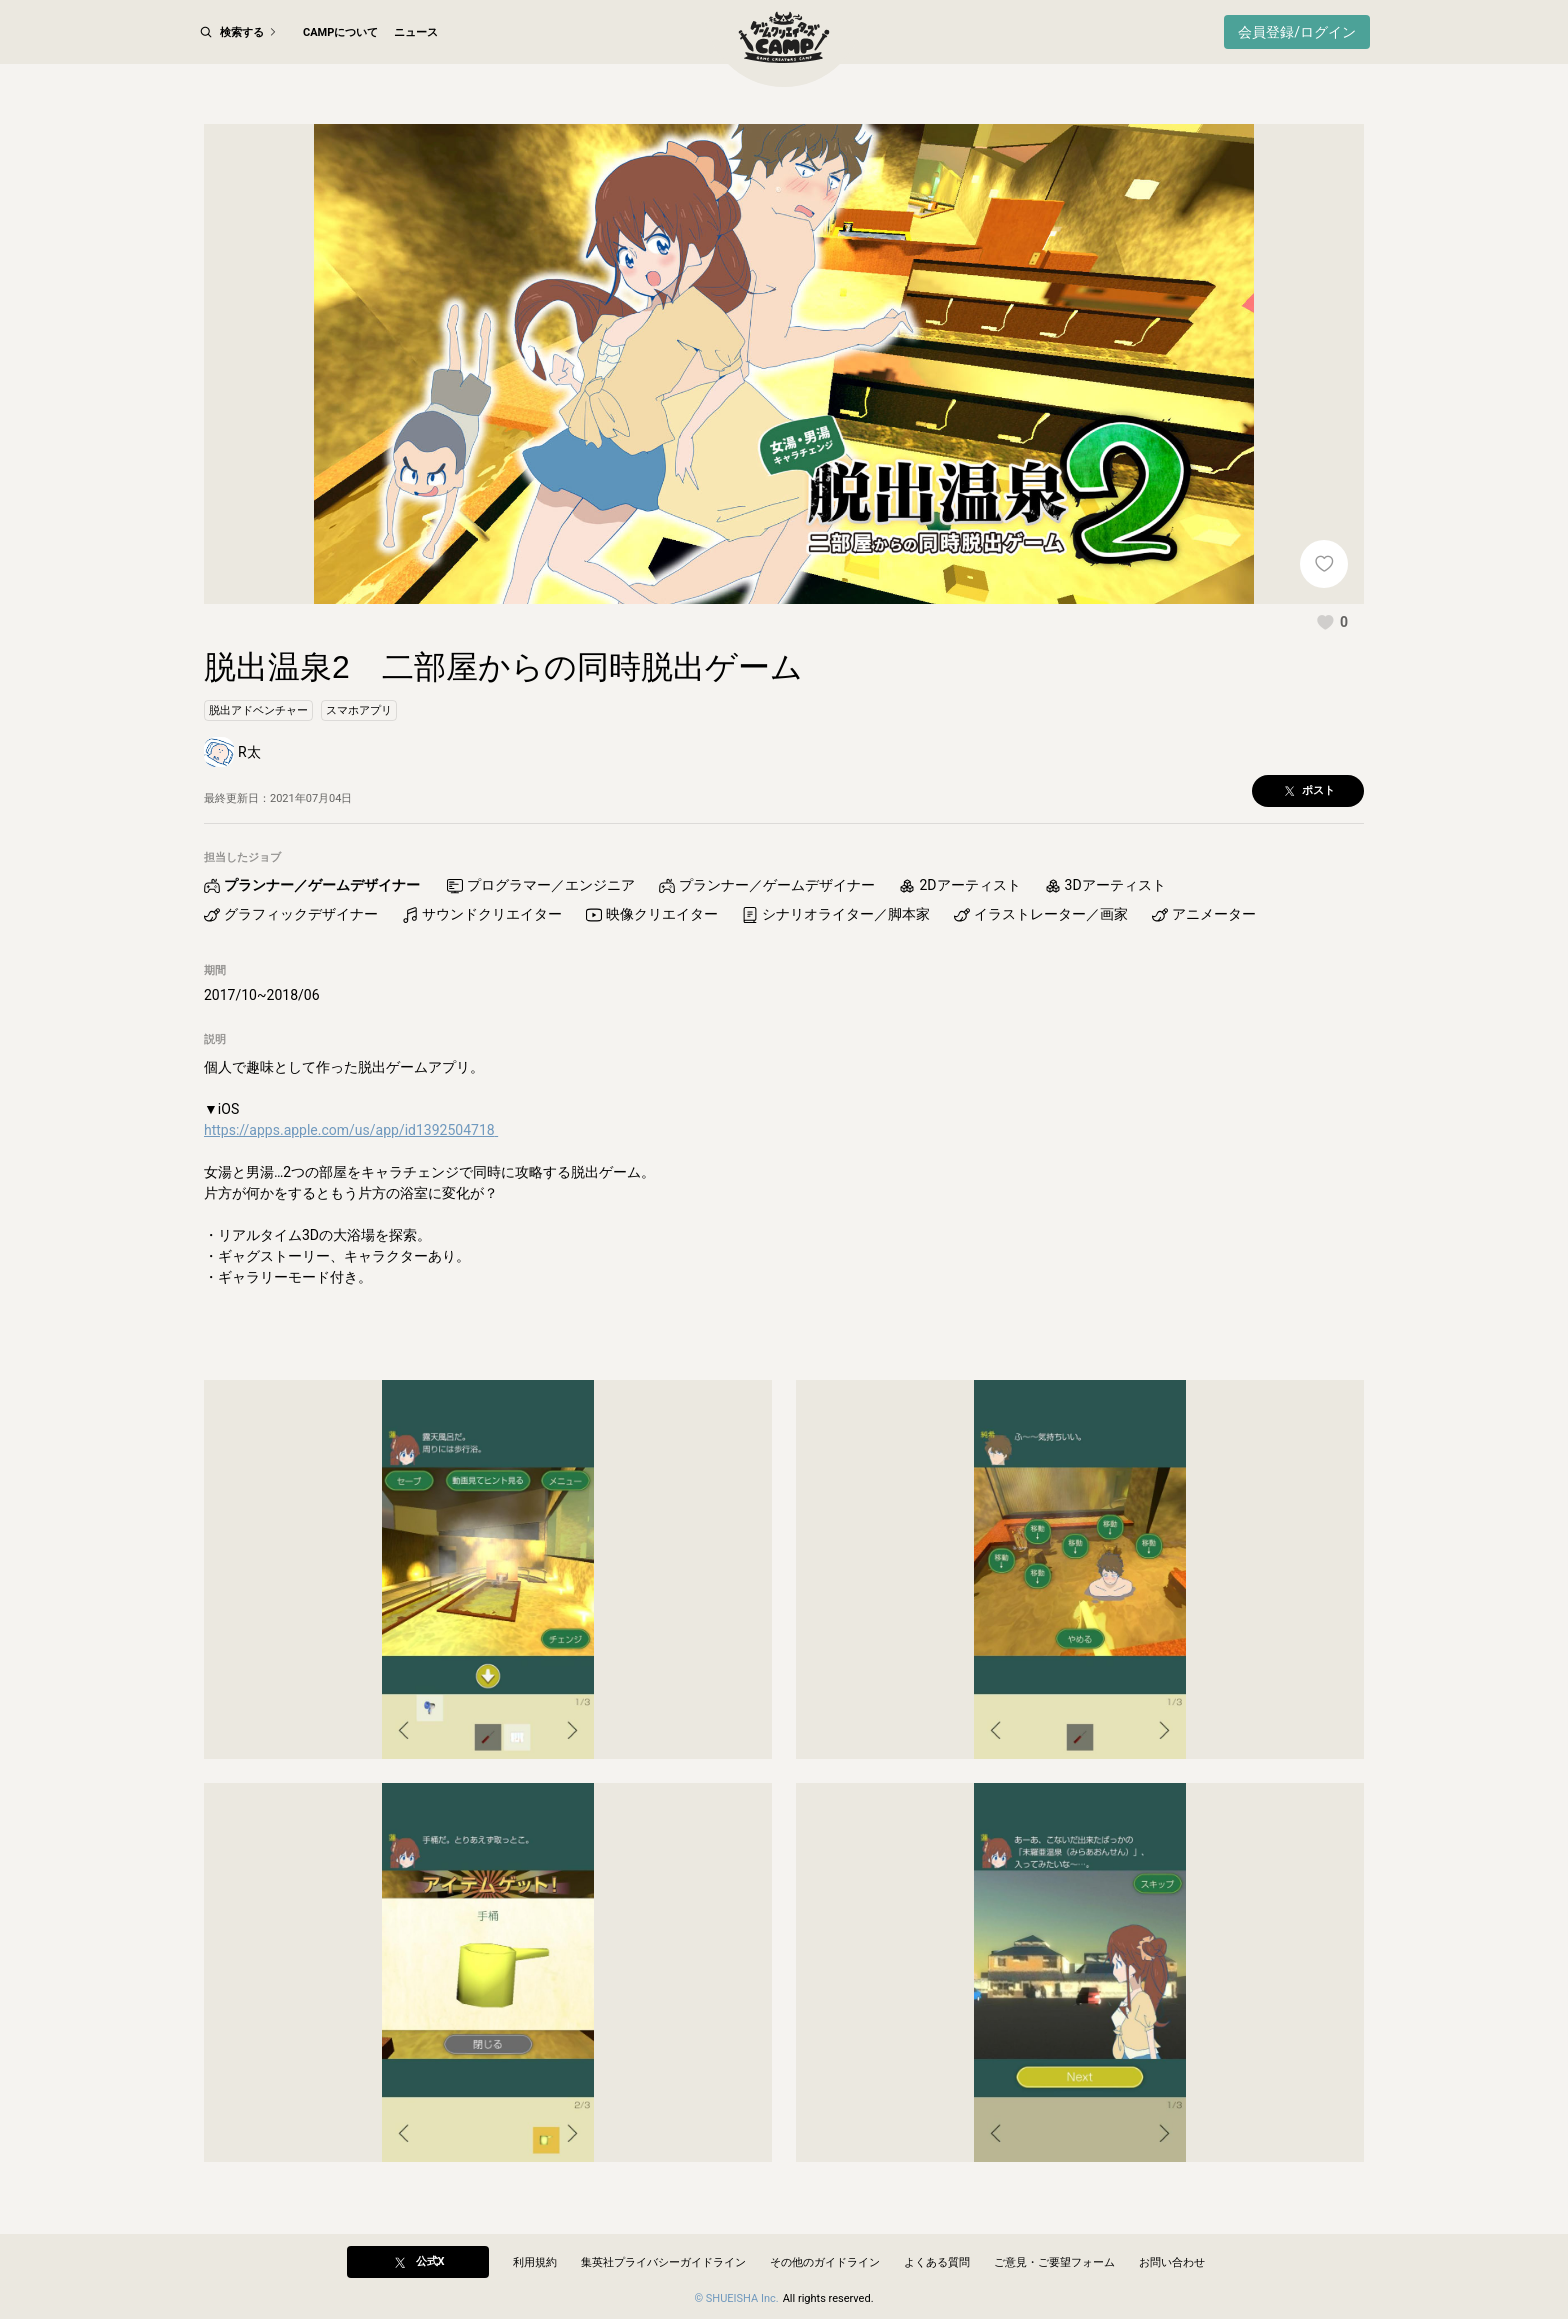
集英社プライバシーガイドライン (663, 2262)
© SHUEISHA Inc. (736, 2298)
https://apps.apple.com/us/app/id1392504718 (351, 1131)
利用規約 (535, 2262)
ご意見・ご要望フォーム (1054, 2262)
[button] (1332, 622)
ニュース (416, 32)
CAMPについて (340, 32)
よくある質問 (937, 2262)
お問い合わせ (1172, 2262)
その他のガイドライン (825, 2262)
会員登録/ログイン (1297, 32)
